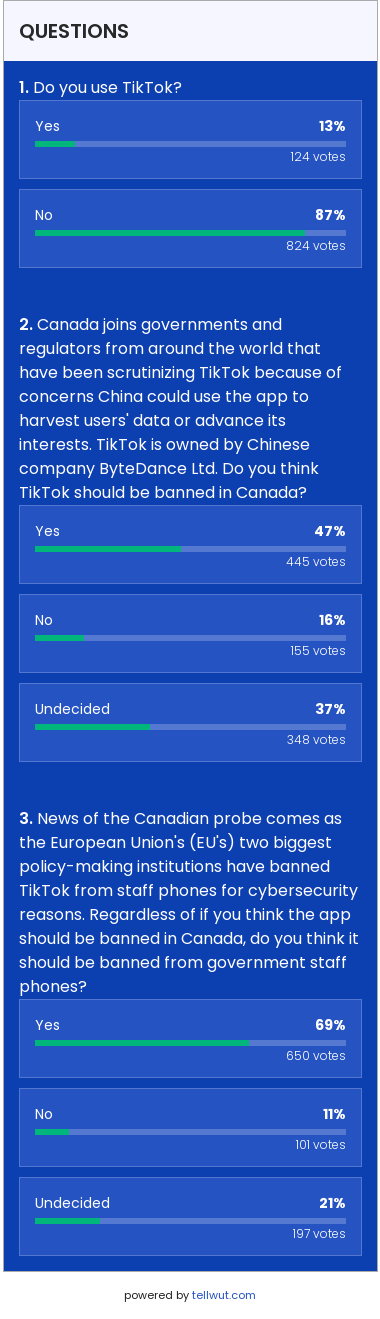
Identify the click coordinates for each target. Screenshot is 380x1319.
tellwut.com (224, 1295)
